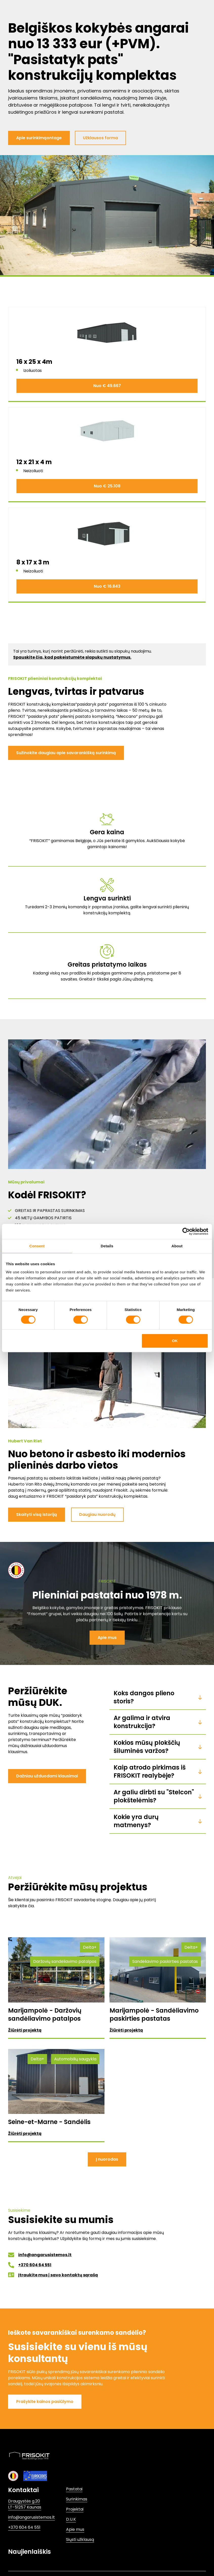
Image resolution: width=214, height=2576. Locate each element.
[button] (39, 138)
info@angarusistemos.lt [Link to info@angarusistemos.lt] (31, 2517)
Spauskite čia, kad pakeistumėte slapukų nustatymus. (72, 657)
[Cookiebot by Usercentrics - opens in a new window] (186, 1231)
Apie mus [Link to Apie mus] (75, 2529)
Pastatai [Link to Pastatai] (74, 2489)
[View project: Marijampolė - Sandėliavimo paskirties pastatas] (158, 1987)
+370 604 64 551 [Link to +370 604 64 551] (24, 2527)
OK (175, 1341)
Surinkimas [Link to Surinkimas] (76, 2499)
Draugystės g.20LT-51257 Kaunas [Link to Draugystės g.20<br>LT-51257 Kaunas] (24, 2504)
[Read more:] (107, 354)
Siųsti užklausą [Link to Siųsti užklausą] (80, 2539)
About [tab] (177, 1246)
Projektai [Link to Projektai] (74, 2509)
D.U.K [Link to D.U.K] (71, 2519)
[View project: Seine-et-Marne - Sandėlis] (56, 2095)
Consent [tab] (37, 1246)
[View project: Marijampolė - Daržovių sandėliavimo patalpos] (56, 1987)
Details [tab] (107, 1246)
